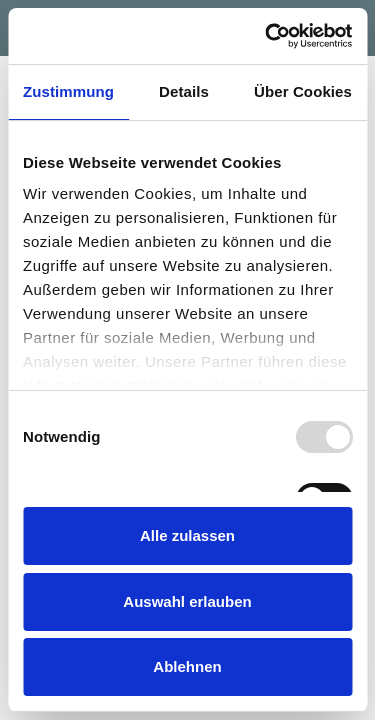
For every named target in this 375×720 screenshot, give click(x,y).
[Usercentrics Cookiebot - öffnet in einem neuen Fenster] (267, 36)
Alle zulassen (187, 535)
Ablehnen (187, 666)
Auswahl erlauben (187, 601)
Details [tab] (184, 91)
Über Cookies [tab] (303, 91)
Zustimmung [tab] (68, 91)
